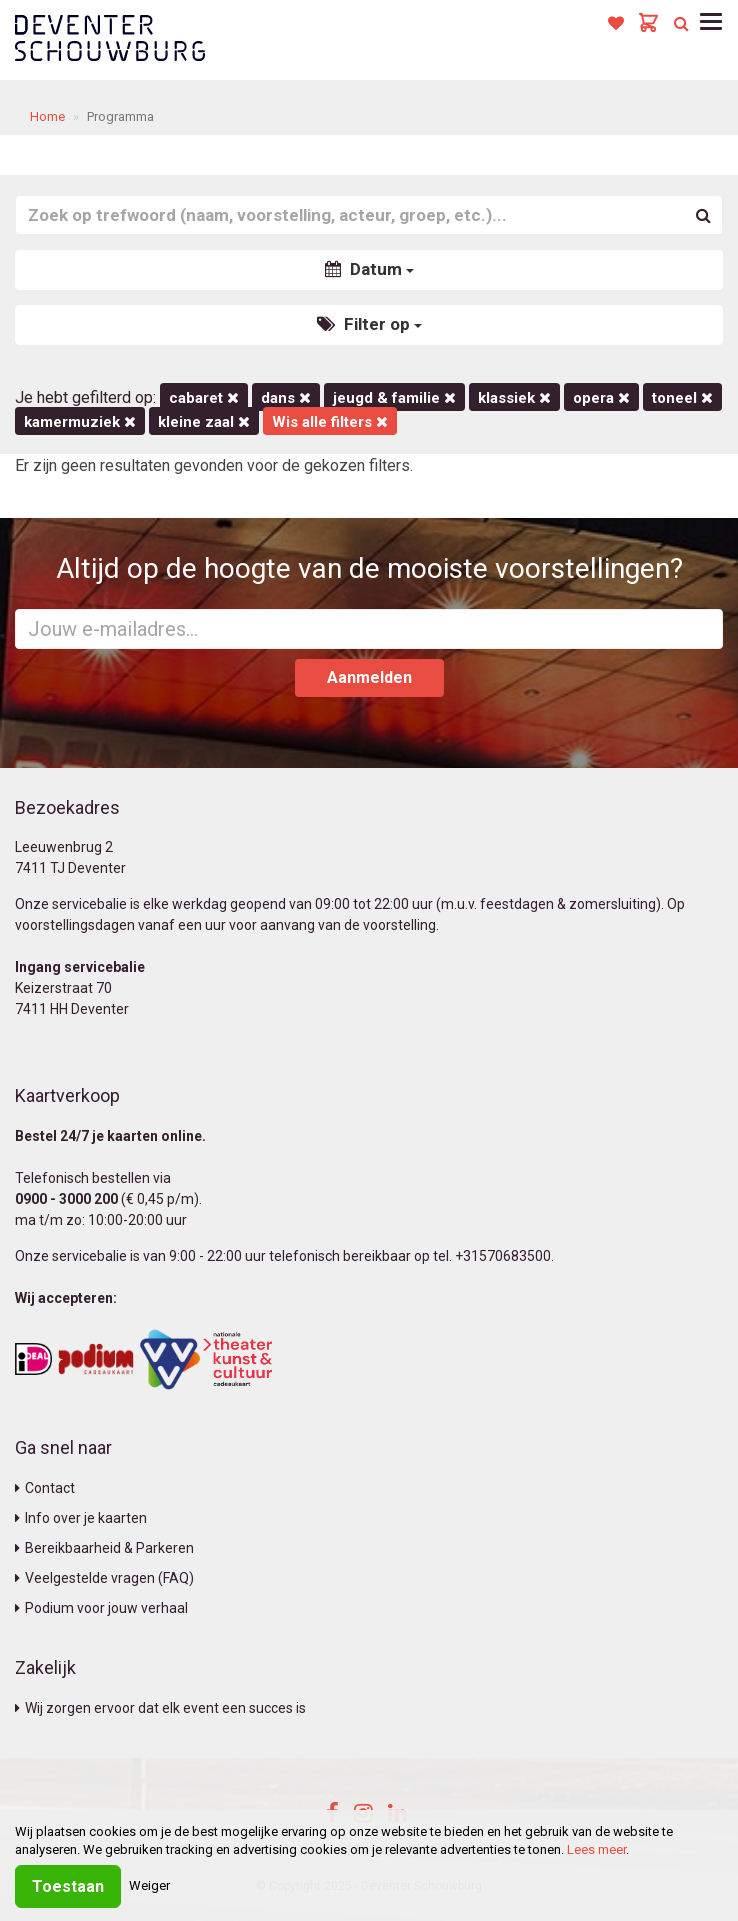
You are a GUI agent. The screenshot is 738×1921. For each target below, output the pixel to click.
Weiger (149, 1885)
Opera (601, 398)
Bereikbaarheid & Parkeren (104, 1548)
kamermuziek (80, 422)
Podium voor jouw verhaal (101, 1608)
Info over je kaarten (81, 1518)
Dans (286, 398)
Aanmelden (369, 677)
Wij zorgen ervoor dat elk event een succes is (160, 1708)
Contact (45, 1488)
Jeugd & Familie (394, 398)
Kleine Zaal (204, 422)
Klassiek (514, 398)
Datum (369, 269)
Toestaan (68, 1886)
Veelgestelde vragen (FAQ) (104, 1578)
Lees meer (596, 1849)
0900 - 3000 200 (66, 1199)
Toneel (682, 398)
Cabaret (204, 398)
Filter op (369, 324)
